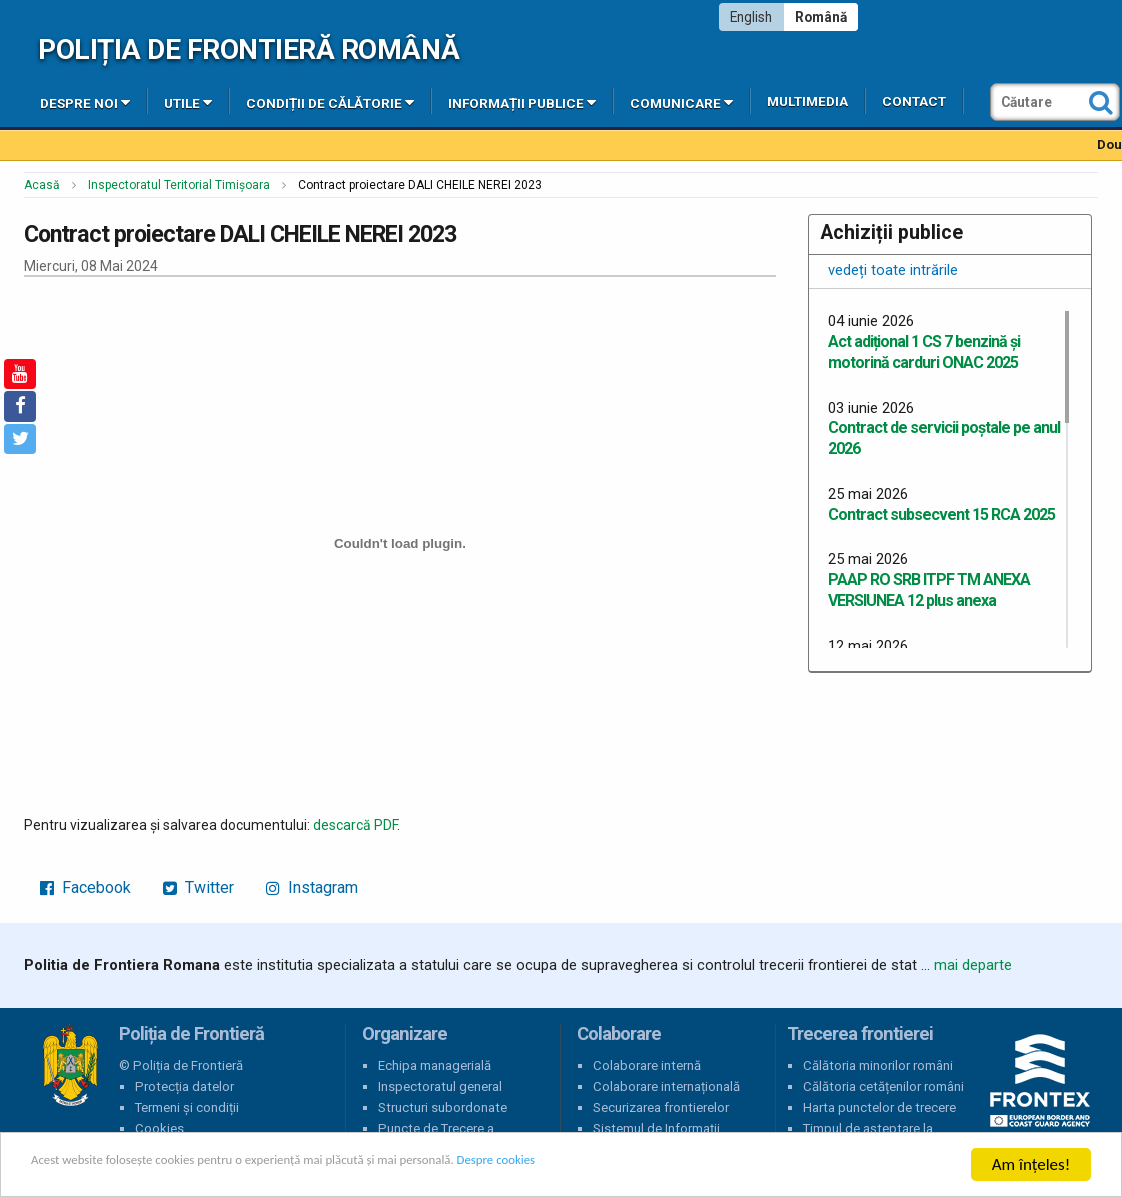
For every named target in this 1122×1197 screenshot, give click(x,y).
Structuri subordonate (442, 1107)
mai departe (973, 965)
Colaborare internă (647, 1065)
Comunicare (681, 102)
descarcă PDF (355, 825)
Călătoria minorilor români (878, 1065)
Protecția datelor (184, 1086)
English (751, 17)
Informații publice (522, 102)
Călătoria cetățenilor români (883, 1086)
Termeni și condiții (187, 1107)
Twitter (198, 887)
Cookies (159, 1128)
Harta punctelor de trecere (879, 1107)
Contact (914, 101)
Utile (188, 102)
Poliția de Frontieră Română (248, 49)
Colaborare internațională (666, 1086)
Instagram (312, 887)
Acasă (42, 185)
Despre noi (85, 102)
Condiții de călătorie (330, 102)
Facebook (85, 887)
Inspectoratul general (440, 1086)
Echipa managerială (434, 1065)
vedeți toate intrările (893, 270)
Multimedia (807, 101)
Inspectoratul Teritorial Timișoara (179, 185)
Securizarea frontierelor (661, 1107)
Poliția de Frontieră (70, 1066)
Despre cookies (648, 1165)
